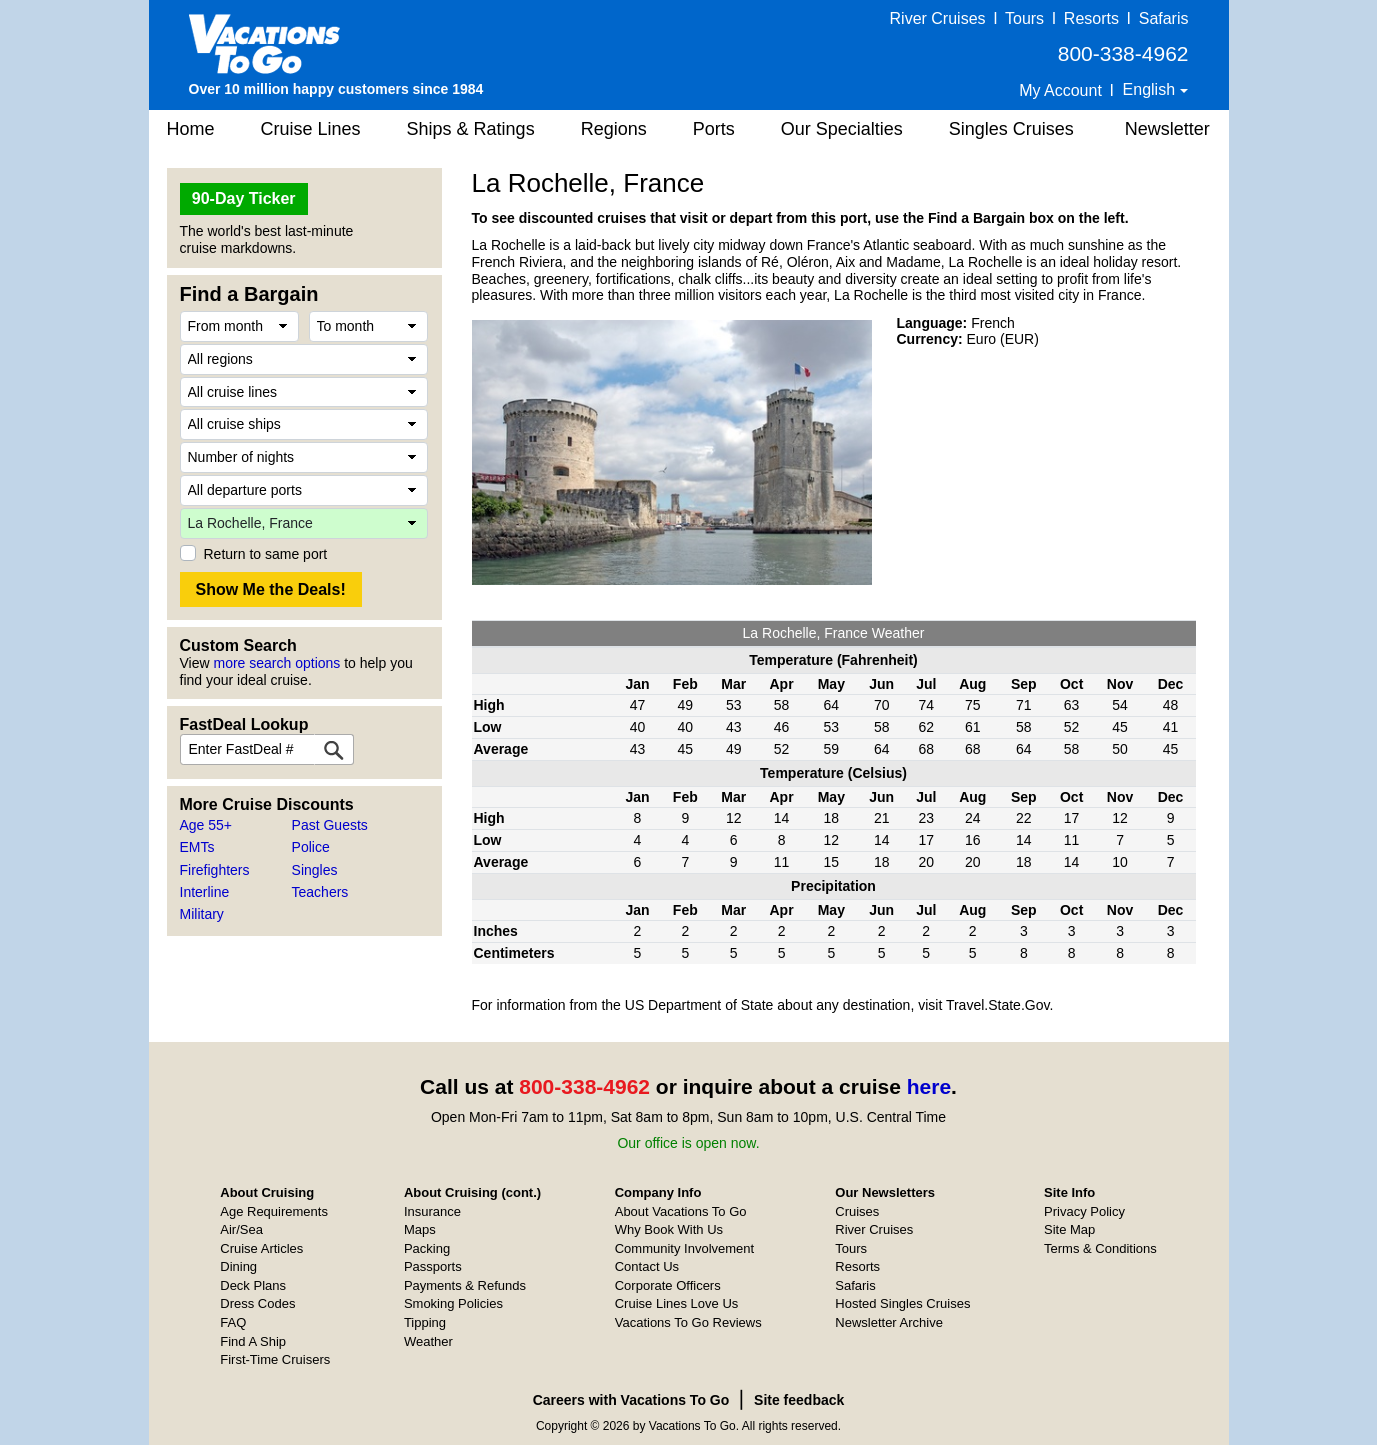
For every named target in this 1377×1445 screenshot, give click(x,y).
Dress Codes (257, 1303)
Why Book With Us (669, 1229)
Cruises (857, 1211)
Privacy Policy (1084, 1211)
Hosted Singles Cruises (902, 1303)
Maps (420, 1229)
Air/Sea (241, 1229)
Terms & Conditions (1100, 1248)
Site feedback (799, 1400)
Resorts (1091, 18)
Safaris (1164, 18)
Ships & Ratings (471, 129)
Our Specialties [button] (842, 129)
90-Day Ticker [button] (244, 198)
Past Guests (330, 825)
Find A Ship (253, 1341)
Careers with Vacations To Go (631, 1400)
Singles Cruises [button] (1011, 129)
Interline (205, 892)
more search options (276, 663)
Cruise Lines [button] (311, 129)
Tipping (425, 1322)
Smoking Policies (453, 1303)
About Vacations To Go (681, 1211)
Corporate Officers (668, 1285)
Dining (238, 1266)
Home (191, 129)
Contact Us (647, 1266)
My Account (1060, 90)
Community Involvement (684, 1248)
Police (311, 847)
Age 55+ (206, 825)
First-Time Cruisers (275, 1359)
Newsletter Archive (889, 1322)
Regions (614, 129)
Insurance (432, 1211)
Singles (315, 870)
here (929, 1086)
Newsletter (1167, 129)
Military (202, 914)
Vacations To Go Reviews (688, 1322)
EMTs (197, 847)
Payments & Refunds (465, 1285)
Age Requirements (274, 1211)
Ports (714, 129)
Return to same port (266, 554)
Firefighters (215, 870)
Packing (427, 1248)
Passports (433, 1266)
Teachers (320, 892)
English (1151, 89)
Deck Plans (253, 1285)
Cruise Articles (261, 1248)
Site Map (1069, 1229)
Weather (428, 1341)
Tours (1024, 18)
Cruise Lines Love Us (677, 1303)
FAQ (233, 1322)
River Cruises (938, 18)
